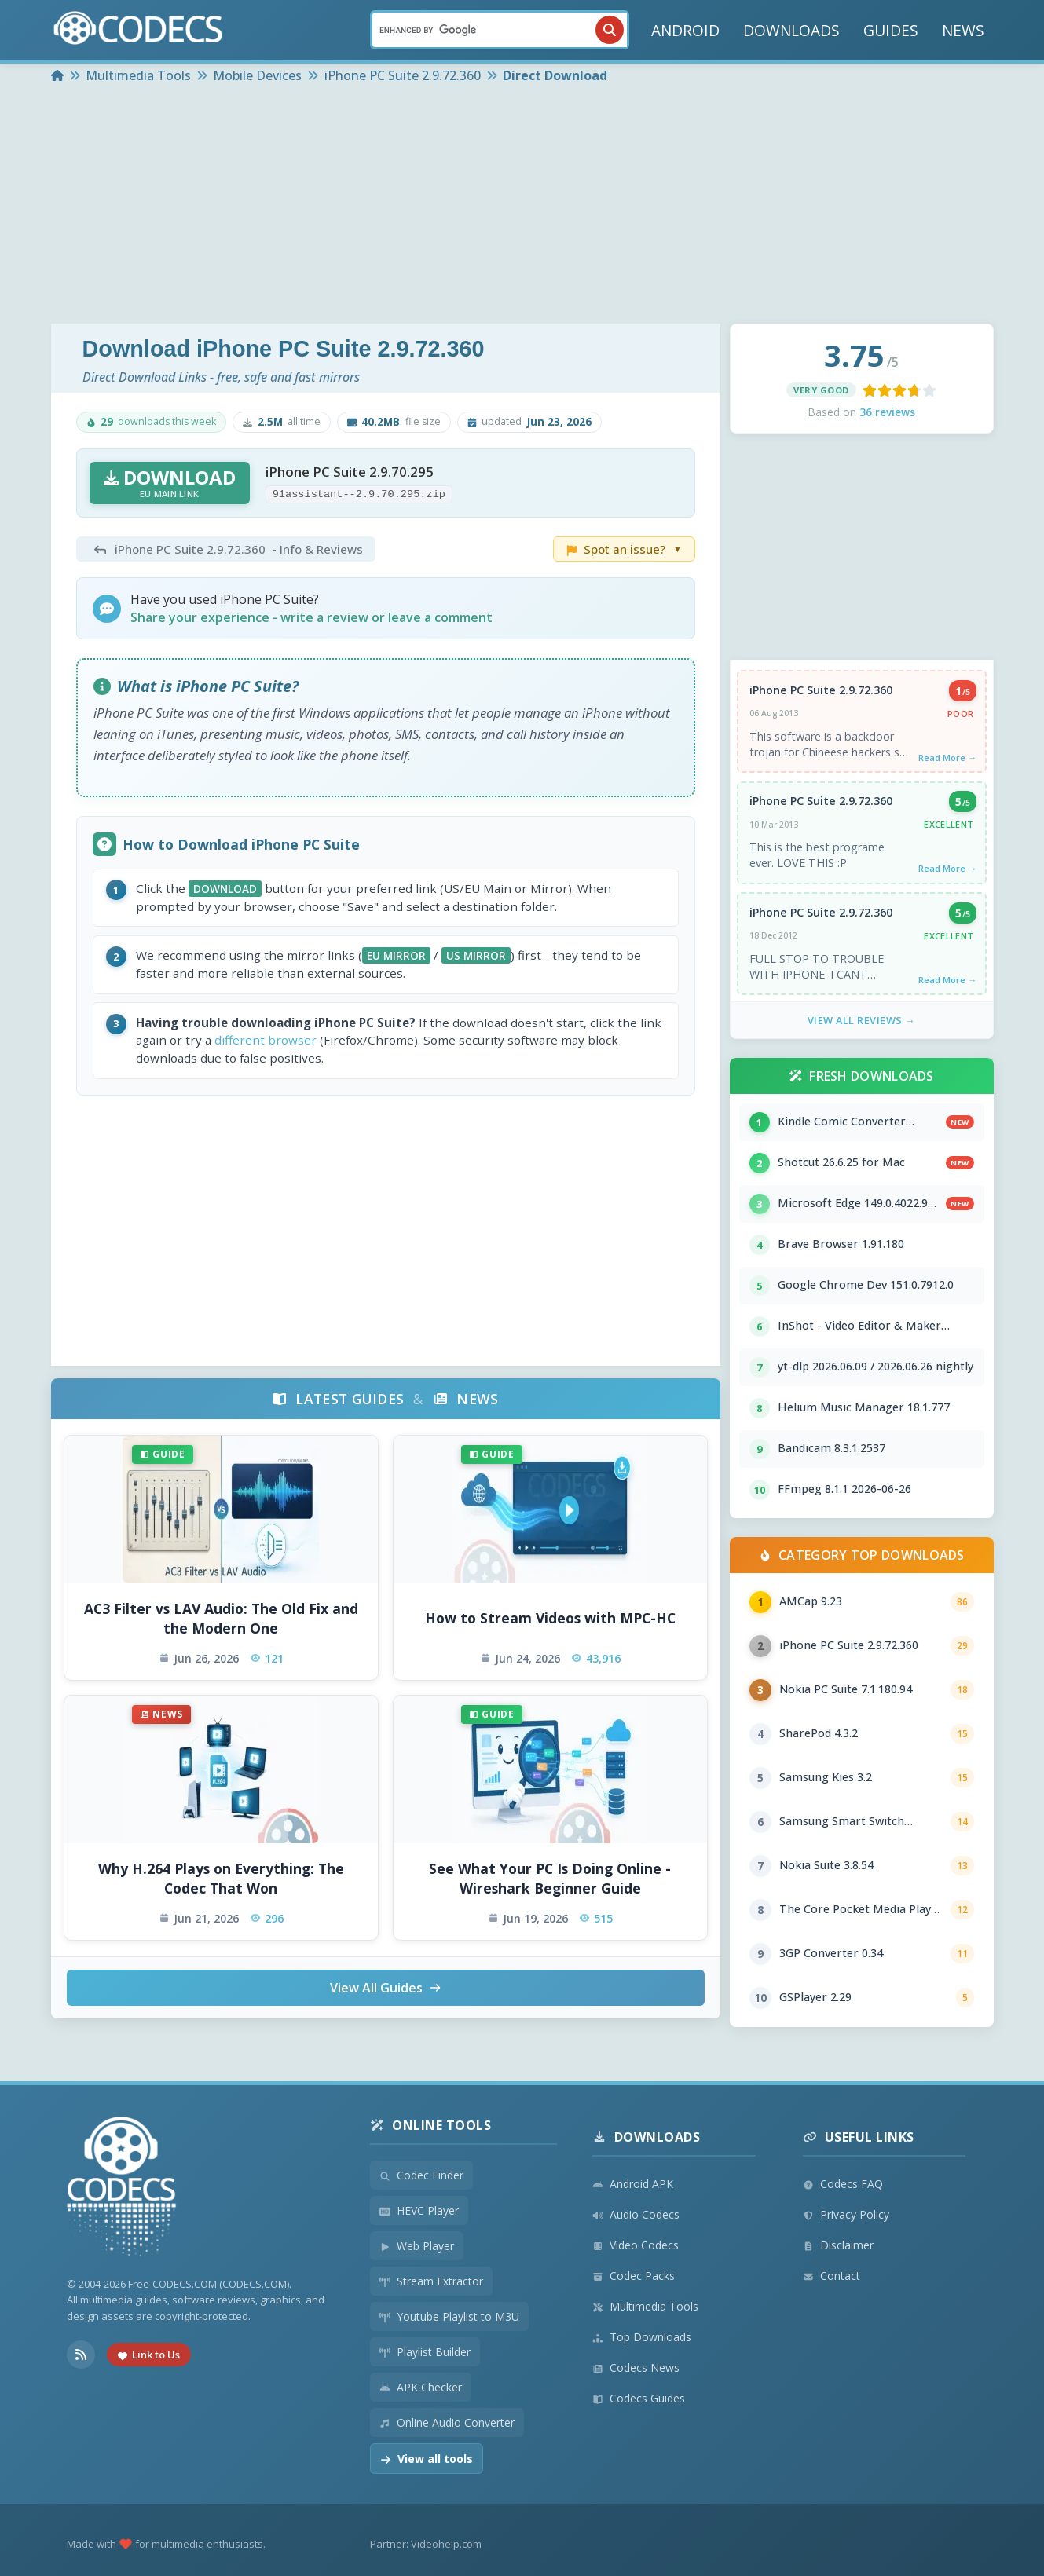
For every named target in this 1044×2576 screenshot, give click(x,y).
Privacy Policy (846, 2214)
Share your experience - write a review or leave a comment (311, 617)
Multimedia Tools (645, 2306)
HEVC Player (419, 2210)
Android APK (632, 2183)
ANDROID (685, 30)
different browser (265, 1040)
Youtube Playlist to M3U (449, 2316)
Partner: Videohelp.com (426, 2544)
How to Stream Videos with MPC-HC (550, 1617)
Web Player (416, 2245)
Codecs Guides (638, 2398)
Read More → (947, 757)
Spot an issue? (624, 549)
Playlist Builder (425, 2351)
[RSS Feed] (81, 2354)
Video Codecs (635, 2245)
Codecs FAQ (843, 2183)
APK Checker (420, 2387)
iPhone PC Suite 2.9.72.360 (820, 689)
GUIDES (890, 30)
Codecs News (636, 2367)
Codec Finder (421, 2175)
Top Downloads (641, 2336)
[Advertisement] (522, 206)
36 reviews (887, 411)
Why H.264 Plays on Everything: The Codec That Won (221, 1878)
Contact (831, 2275)
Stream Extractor (431, 2281)
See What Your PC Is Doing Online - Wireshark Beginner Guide (550, 1878)
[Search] (499, 30)
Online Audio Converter (447, 2422)
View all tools (426, 2458)
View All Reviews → (862, 1020)
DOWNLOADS (791, 30)
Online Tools (430, 2125)
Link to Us (149, 2354)
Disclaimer (838, 2245)
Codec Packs (633, 2275)
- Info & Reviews (226, 549)
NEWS (963, 30)
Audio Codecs (636, 2214)
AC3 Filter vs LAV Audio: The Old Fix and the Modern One (221, 1618)
